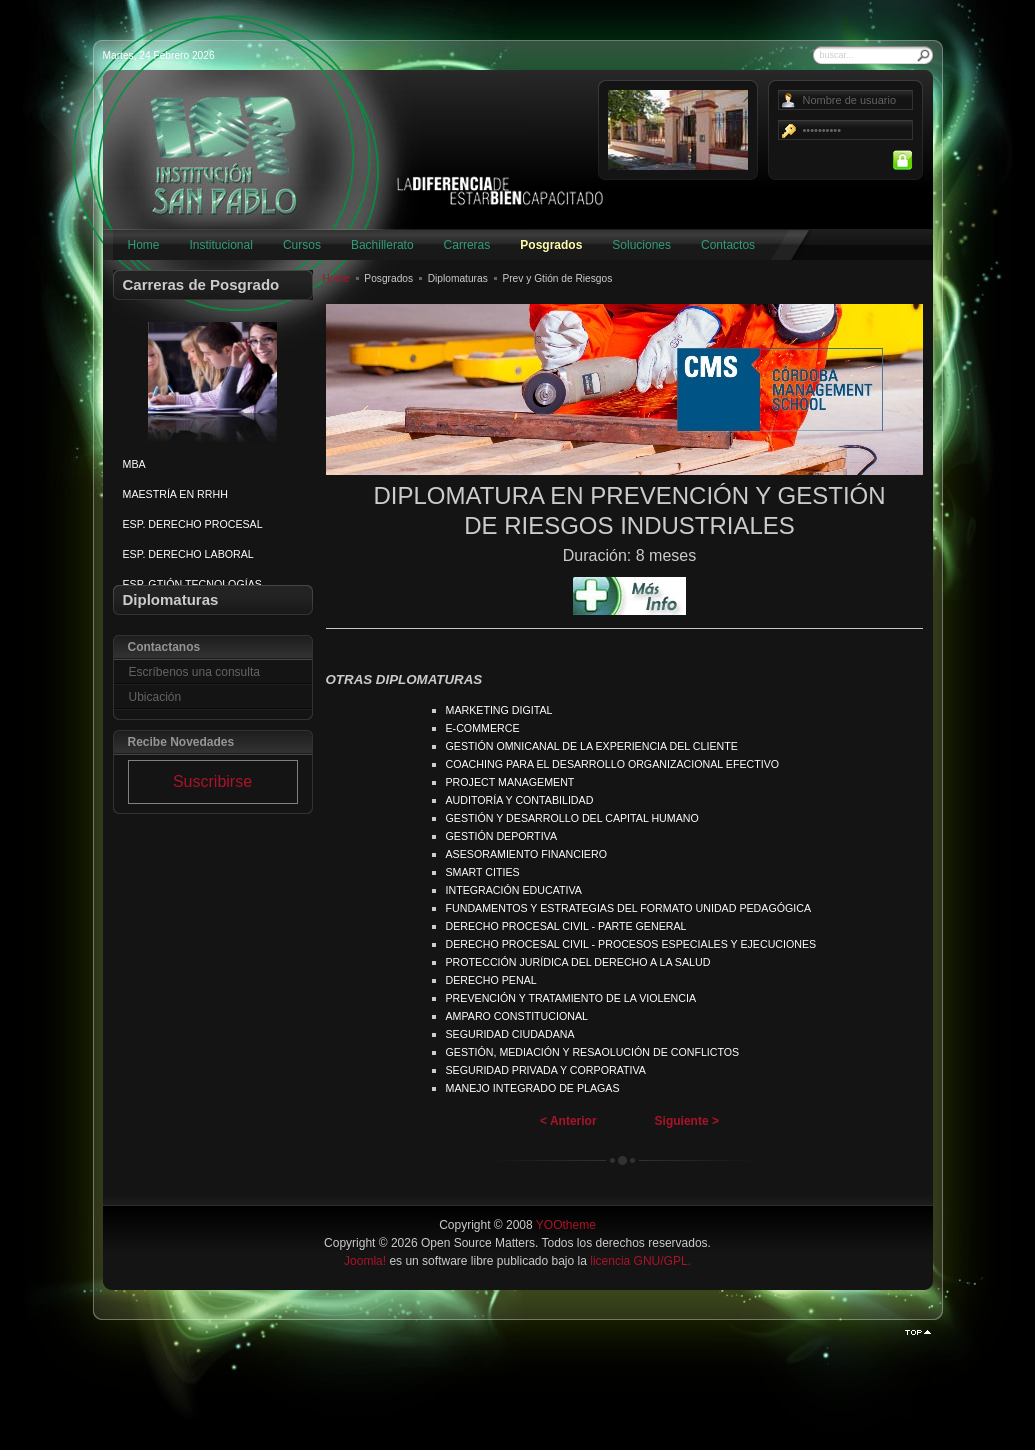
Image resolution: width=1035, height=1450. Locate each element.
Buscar (924, 55)
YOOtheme (566, 1225)
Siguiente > (687, 1121)
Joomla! (365, 1261)
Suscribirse (212, 781)
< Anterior (568, 1121)
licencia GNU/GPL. (640, 1261)
